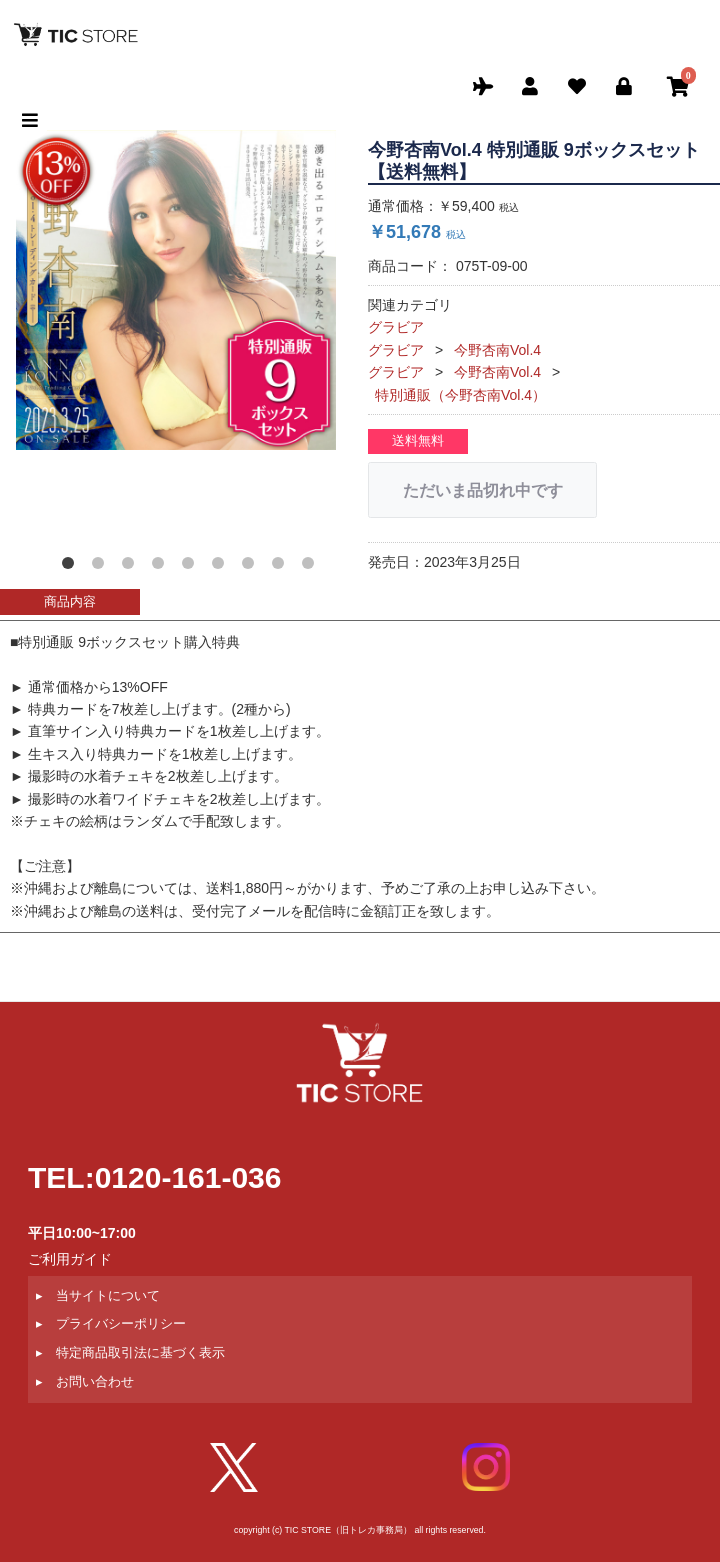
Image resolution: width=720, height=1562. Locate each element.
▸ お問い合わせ (85, 1381)
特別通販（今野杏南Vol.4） (460, 395)
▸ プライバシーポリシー (111, 1324)
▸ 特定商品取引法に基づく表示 (130, 1352)
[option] (176, 290)
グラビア (396, 327)
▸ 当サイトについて (98, 1295)
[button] (72, 567)
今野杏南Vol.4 (497, 350)
